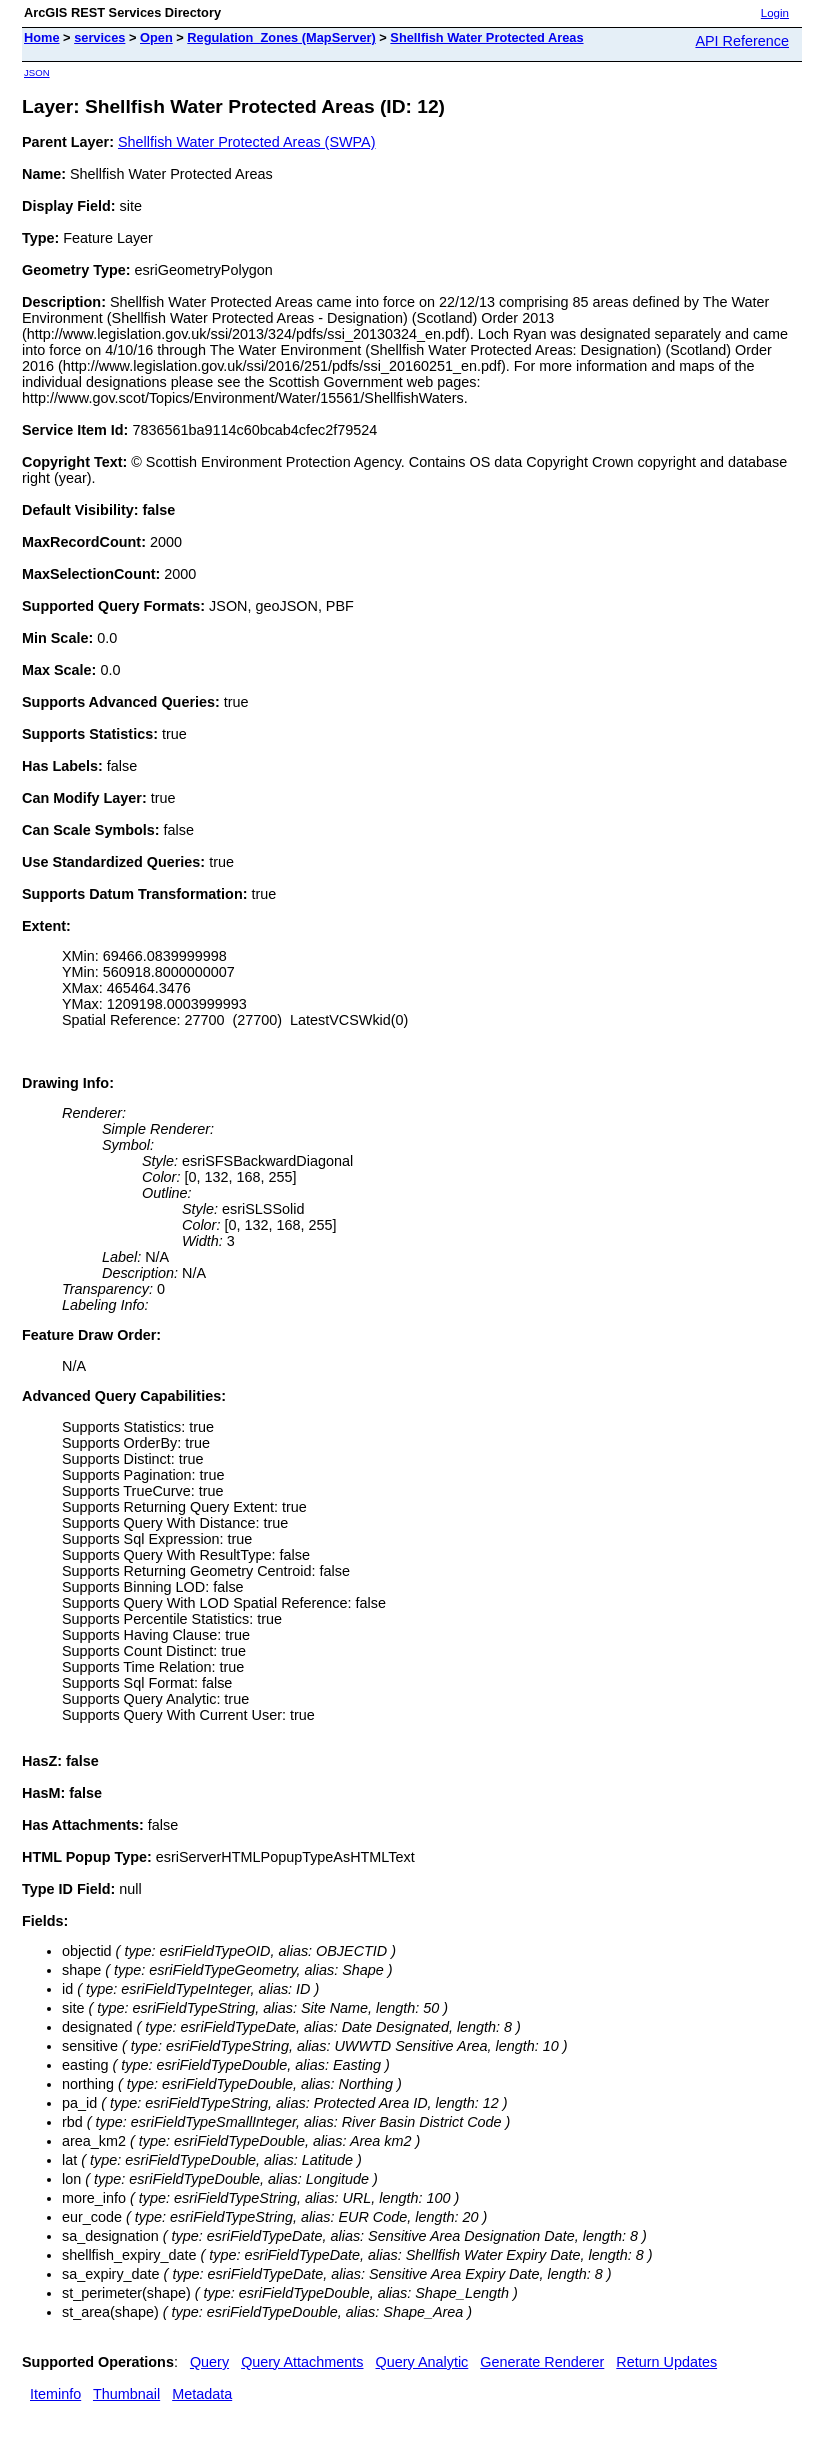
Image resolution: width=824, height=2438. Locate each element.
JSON (37, 72)
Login (775, 13)
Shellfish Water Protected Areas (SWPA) (247, 142)
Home (42, 37)
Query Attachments (302, 2362)
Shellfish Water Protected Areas (486, 37)
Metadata (202, 2394)
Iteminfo (55, 2394)
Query (209, 2362)
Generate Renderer (542, 2362)
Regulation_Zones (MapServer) (281, 37)
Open (156, 37)
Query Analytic (422, 2362)
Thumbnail (126, 2394)
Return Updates (666, 2362)
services (99, 37)
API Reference (742, 41)
